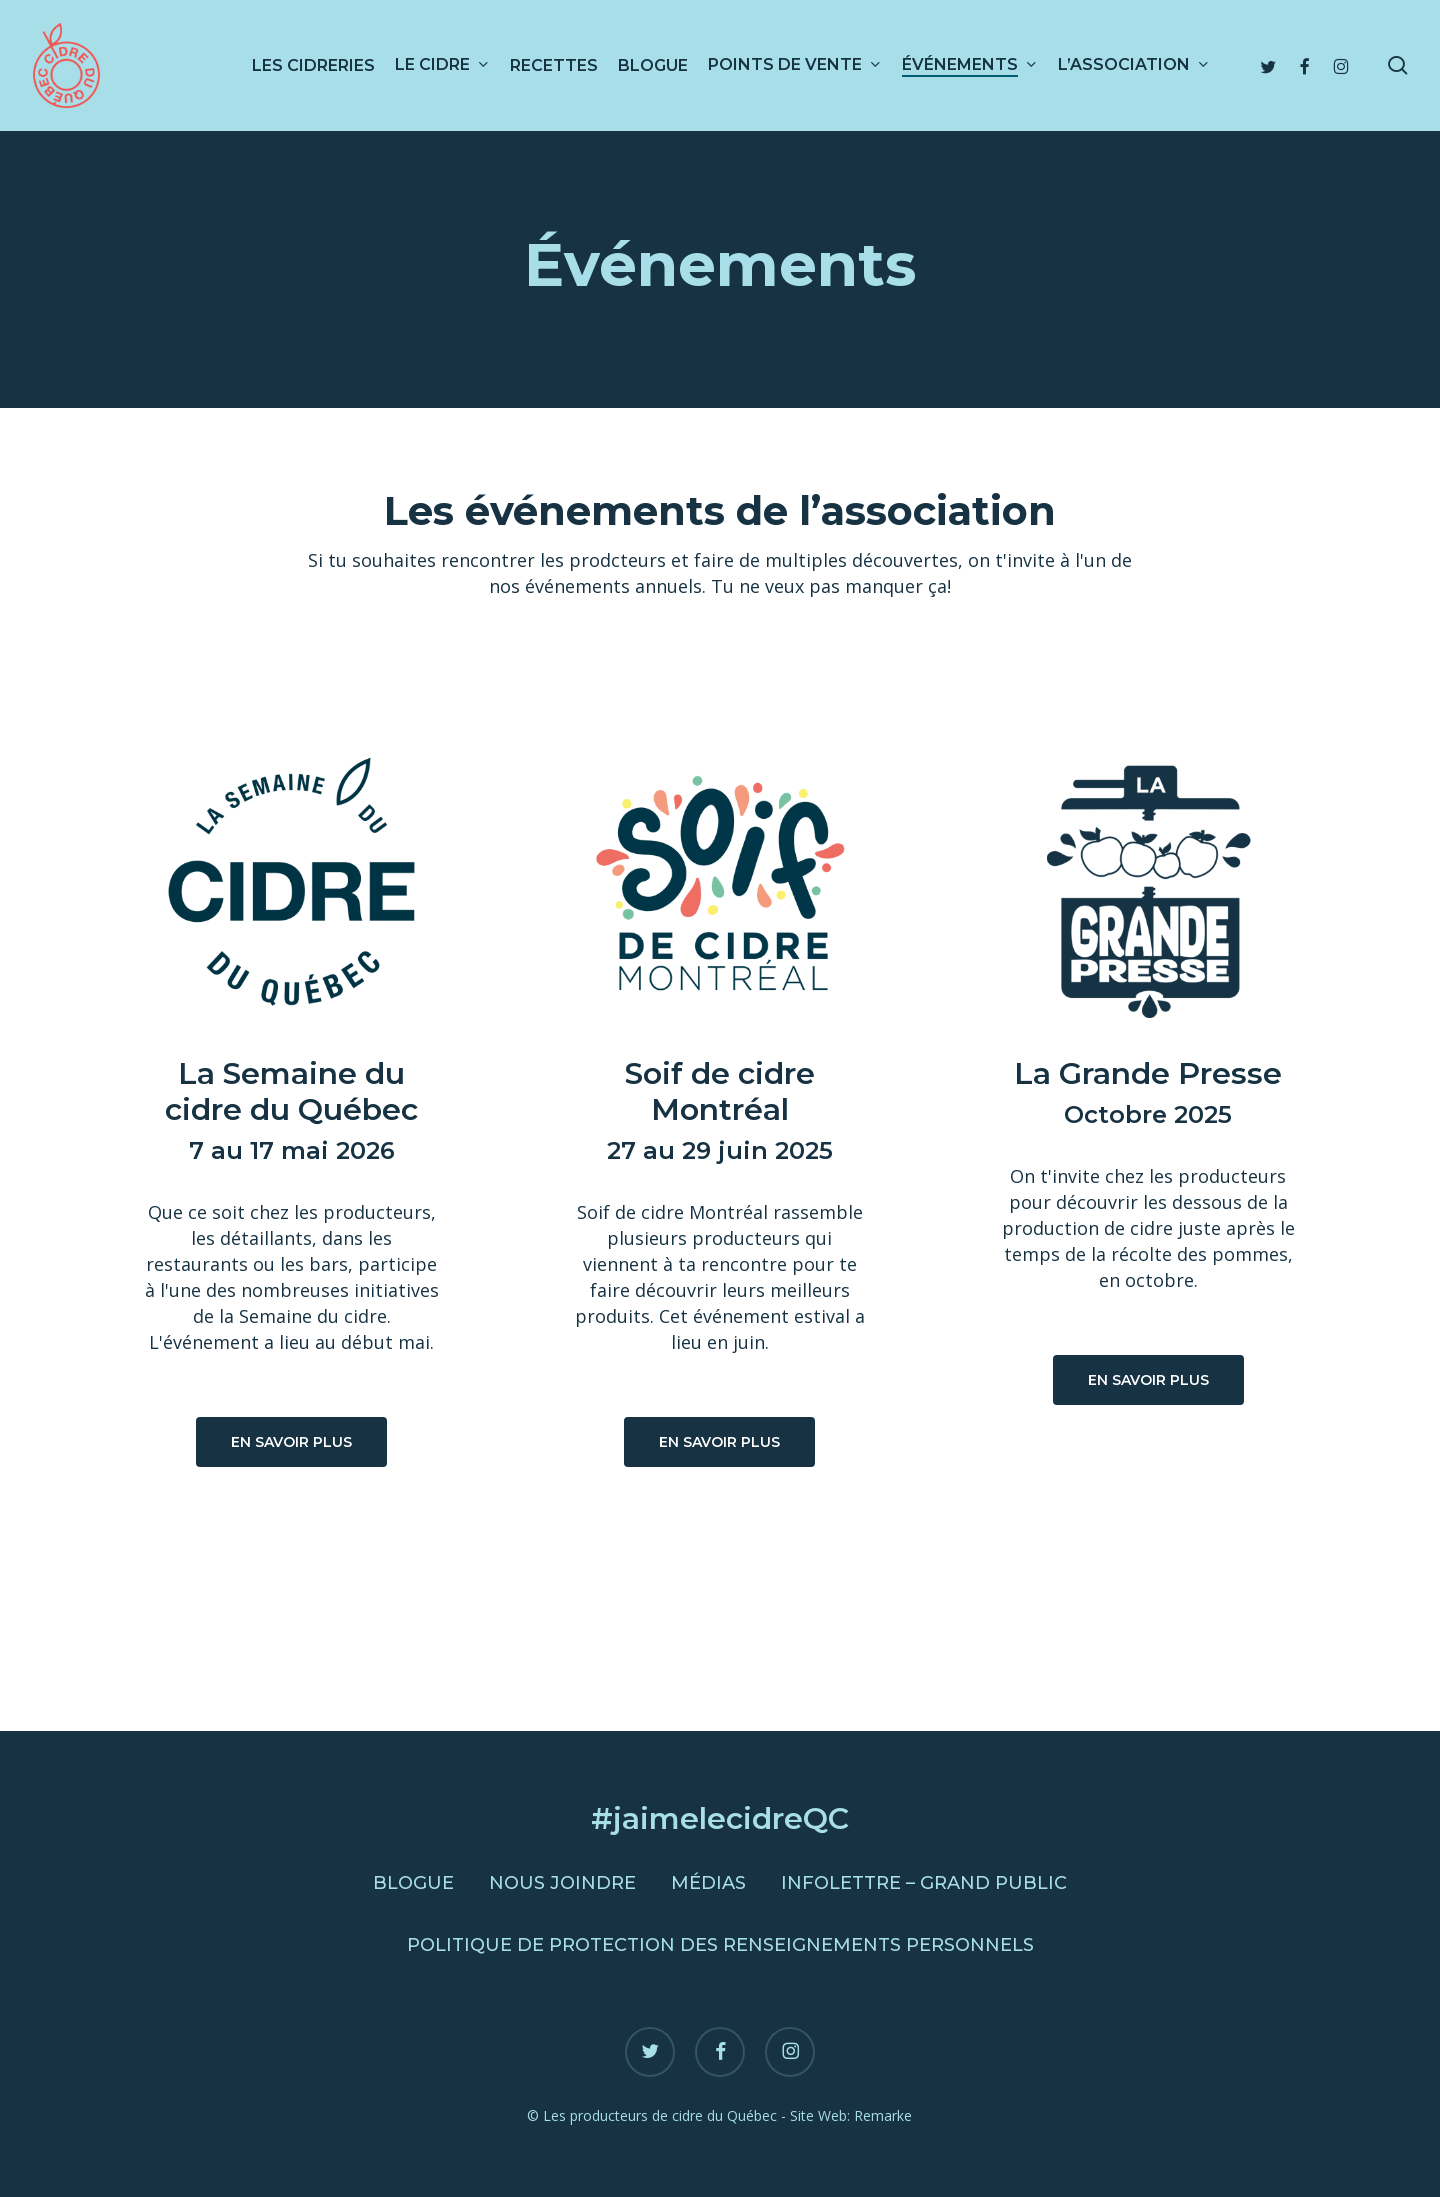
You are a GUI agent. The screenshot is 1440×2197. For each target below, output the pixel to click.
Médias (708, 1883)
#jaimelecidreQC (720, 1818)
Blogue (413, 1883)
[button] (291, 1442)
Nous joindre (562, 1883)
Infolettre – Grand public (924, 1883)
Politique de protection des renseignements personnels (720, 1945)
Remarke (883, 2115)
